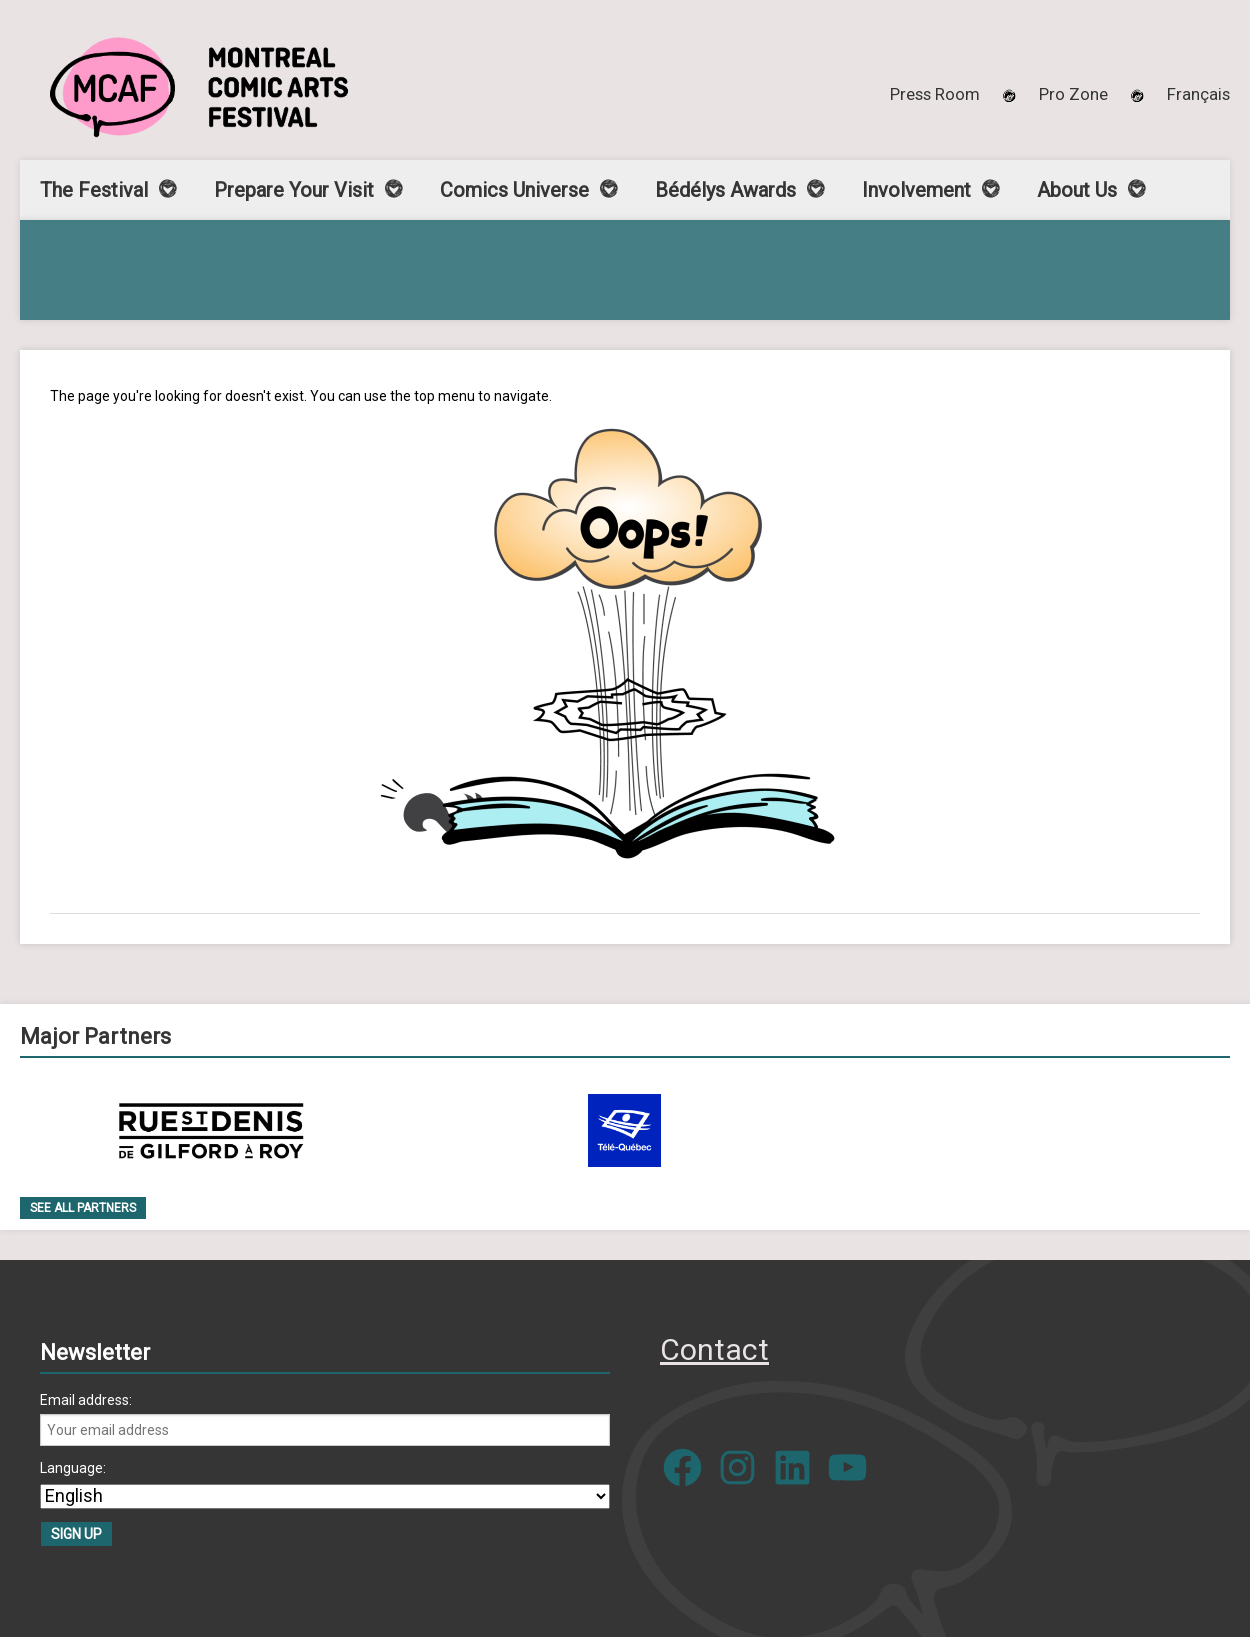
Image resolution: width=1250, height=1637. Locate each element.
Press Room (935, 94)
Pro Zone (1073, 94)
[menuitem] (1198, 94)
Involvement (916, 190)
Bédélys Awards (725, 190)
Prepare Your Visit (294, 190)
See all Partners (83, 1208)
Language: (73, 1468)
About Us (1077, 190)
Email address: (86, 1400)
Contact (714, 1349)
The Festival (94, 190)
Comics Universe (514, 190)
